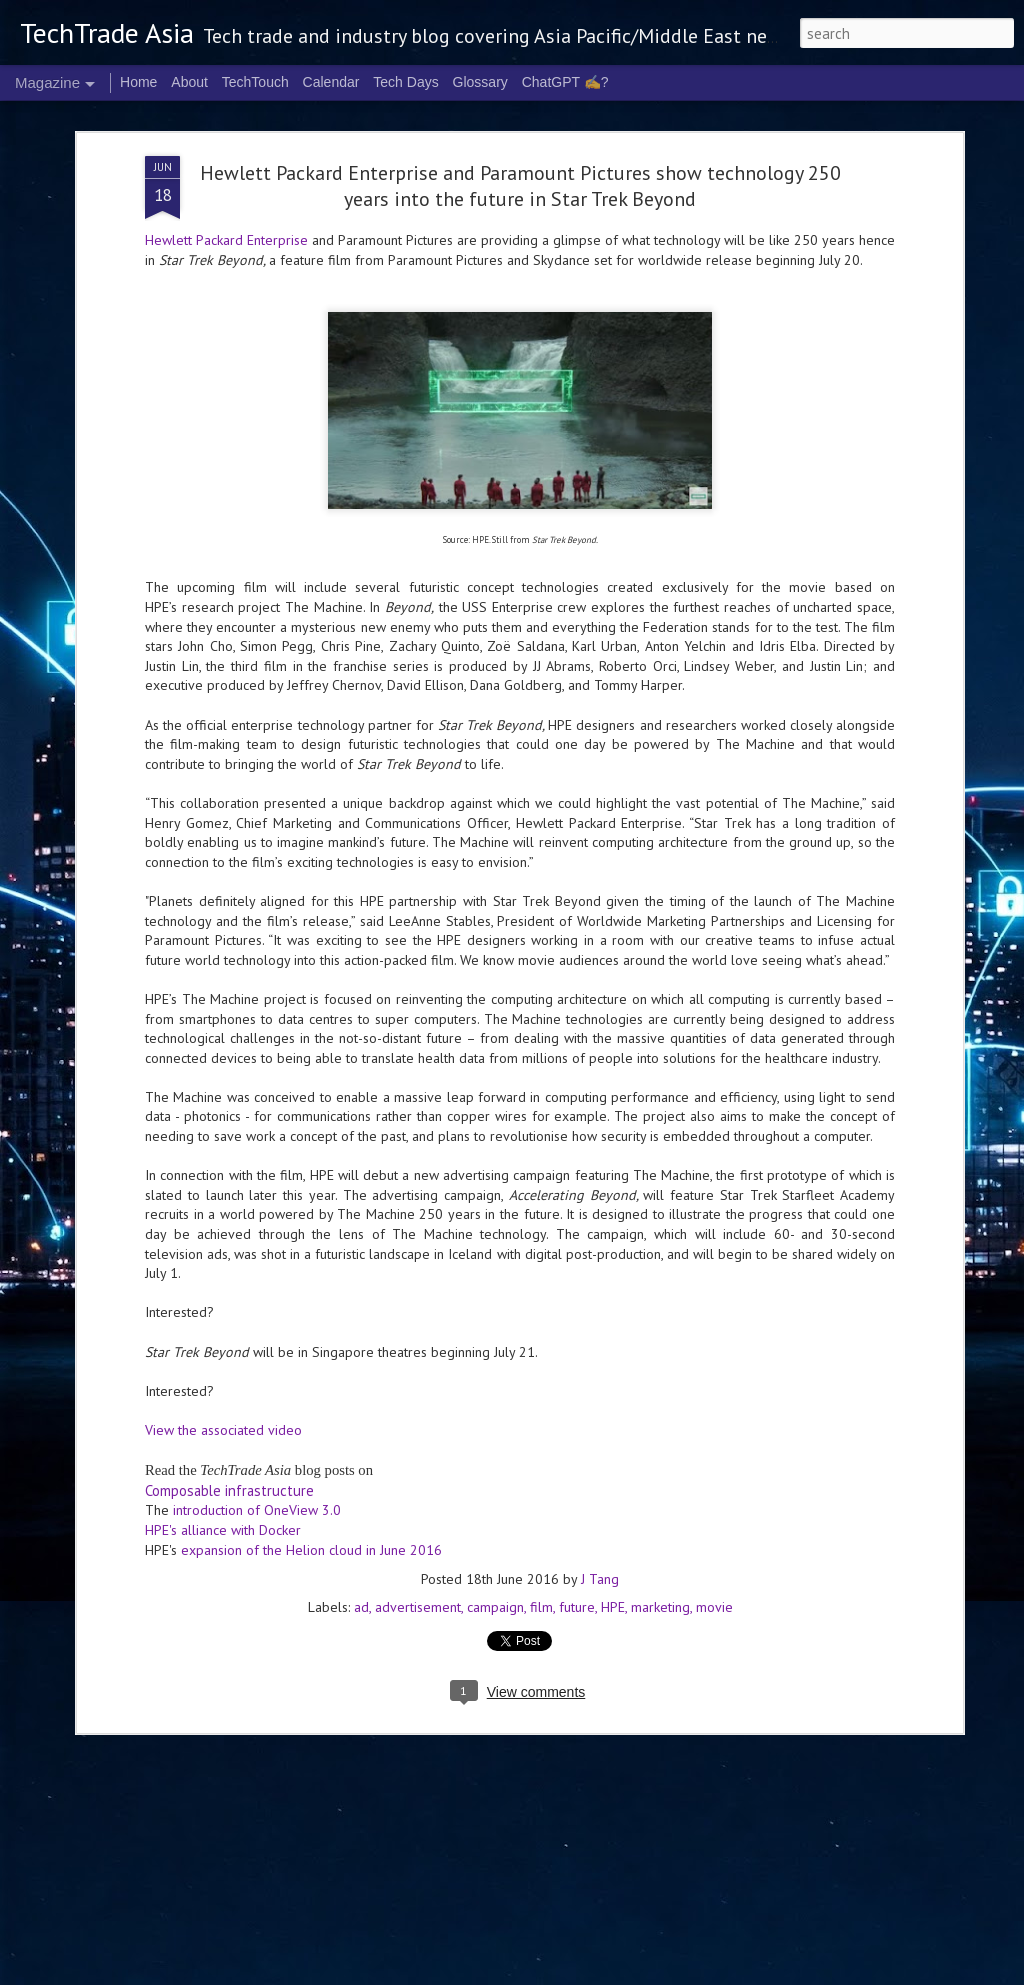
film (541, 1475)
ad (361, 1475)
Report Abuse (831, 1973)
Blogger (777, 1973)
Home (138, 82)
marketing (660, 1475)
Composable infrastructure (229, 1357)
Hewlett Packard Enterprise (226, 108)
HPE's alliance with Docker (223, 1398)
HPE (613, 1475)
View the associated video (223, 1298)
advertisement (418, 1475)
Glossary (480, 82)
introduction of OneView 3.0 (257, 1378)
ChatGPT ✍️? (565, 82)
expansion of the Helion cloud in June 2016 (311, 1417)
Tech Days (405, 82)
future (577, 1475)
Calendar (331, 82)
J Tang (600, 1447)
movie (714, 1475)
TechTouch (255, 82)
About (189, 82)
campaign (495, 1475)
